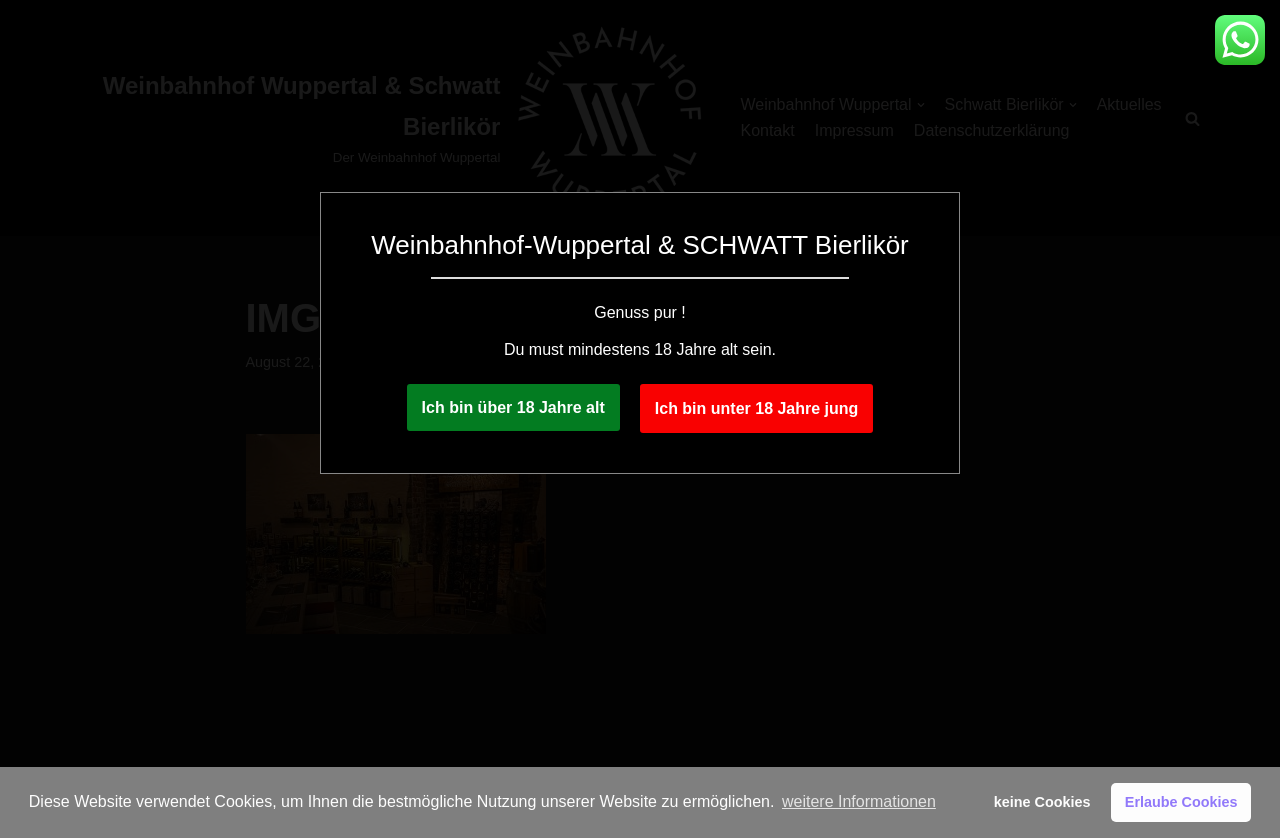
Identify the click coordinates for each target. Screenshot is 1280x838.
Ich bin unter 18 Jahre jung (757, 408)
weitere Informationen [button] (859, 801)
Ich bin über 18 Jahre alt (513, 407)
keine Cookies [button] (1042, 802)
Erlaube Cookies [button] (1181, 802)
